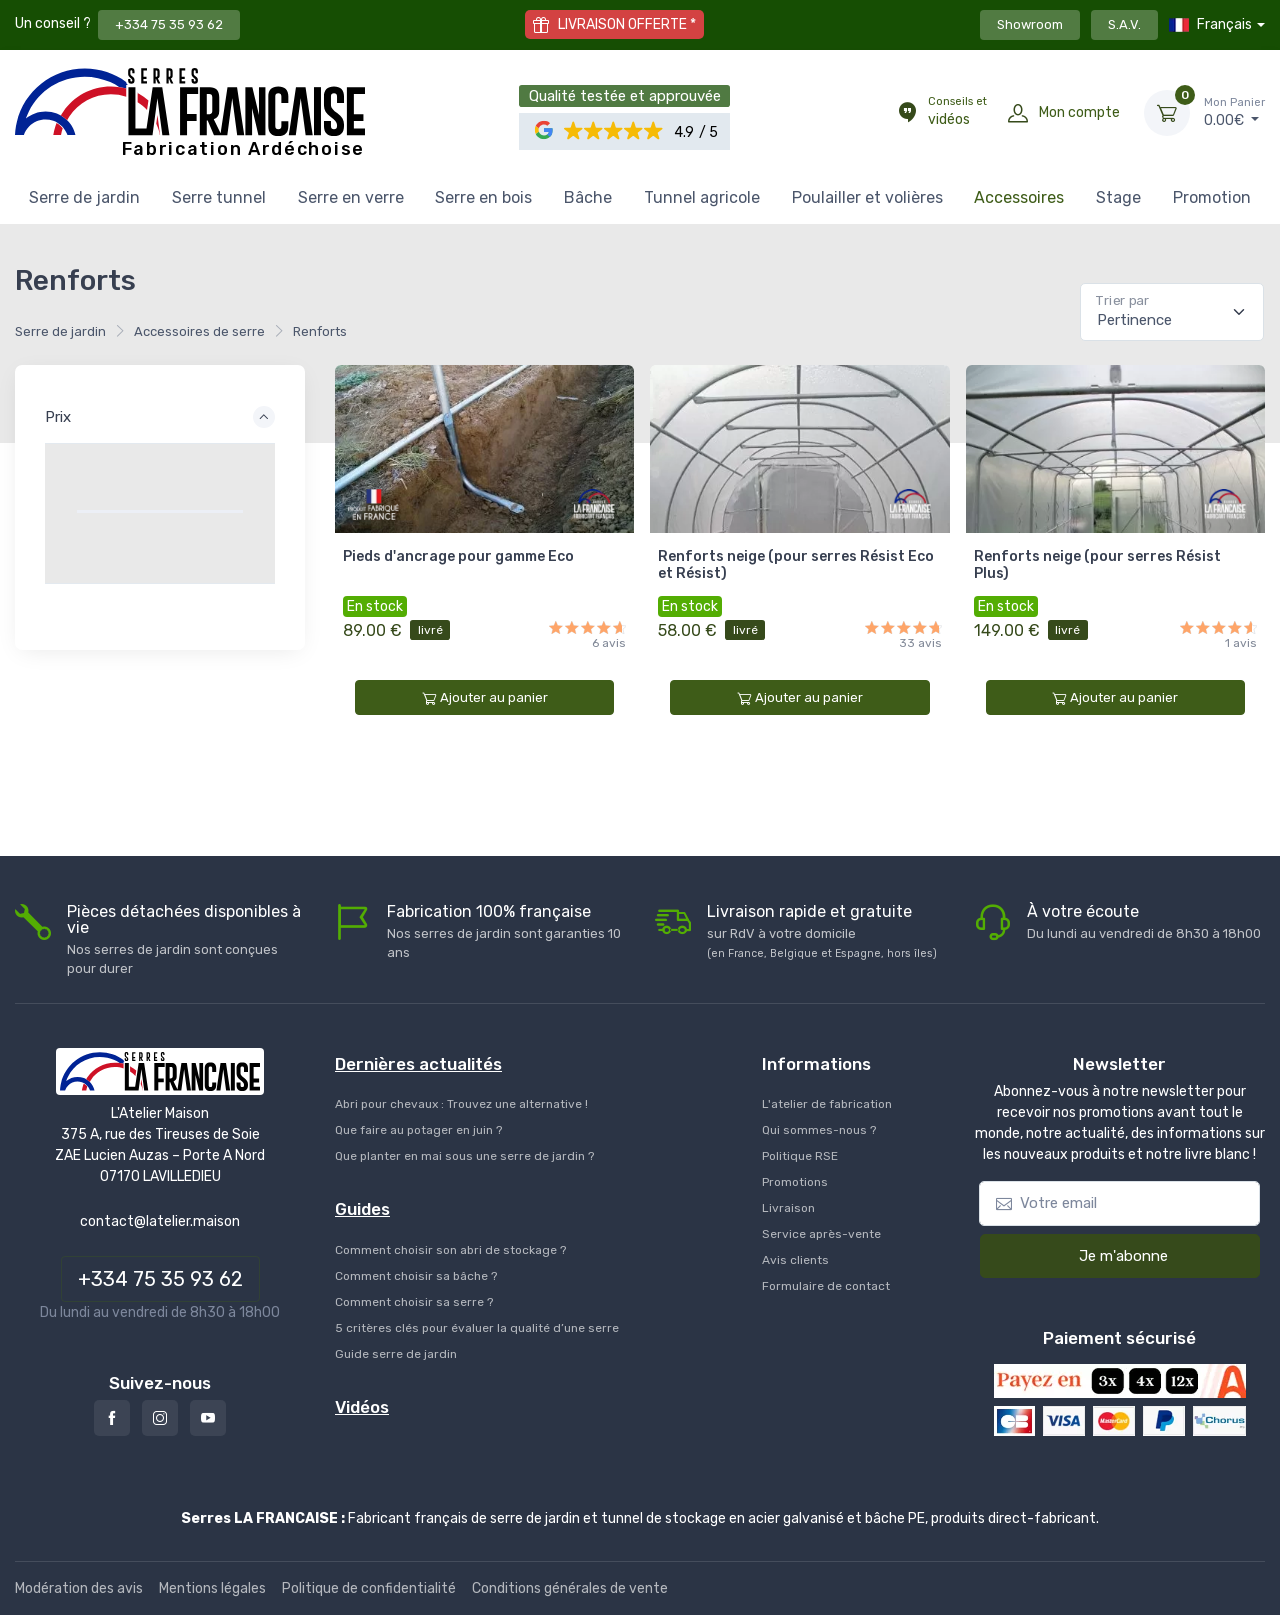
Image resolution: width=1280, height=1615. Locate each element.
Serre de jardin (84, 197)
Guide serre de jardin (396, 1354)
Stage (1118, 197)
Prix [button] (58, 417)
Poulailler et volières (867, 197)
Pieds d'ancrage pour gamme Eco (458, 556)
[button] (613, 131)
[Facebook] (112, 1418)
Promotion (1212, 197)
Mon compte (1079, 112)
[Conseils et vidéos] (907, 113)
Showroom (1030, 24)
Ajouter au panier (485, 698)
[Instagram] (160, 1418)
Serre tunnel (219, 197)
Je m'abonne (1110, 1254)
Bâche (588, 197)
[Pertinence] (1172, 312)
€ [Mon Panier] (1234, 112)
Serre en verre (351, 197)
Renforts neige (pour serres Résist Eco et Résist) (796, 565)
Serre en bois (483, 197)
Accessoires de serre (199, 331)
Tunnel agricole (702, 197)
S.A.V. (1124, 24)
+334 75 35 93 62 (169, 24)
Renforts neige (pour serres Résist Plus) (1097, 565)
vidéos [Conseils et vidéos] (957, 111)
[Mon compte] (1018, 113)
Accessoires (1019, 197)
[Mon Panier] (1167, 113)
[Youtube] (208, 1418)
